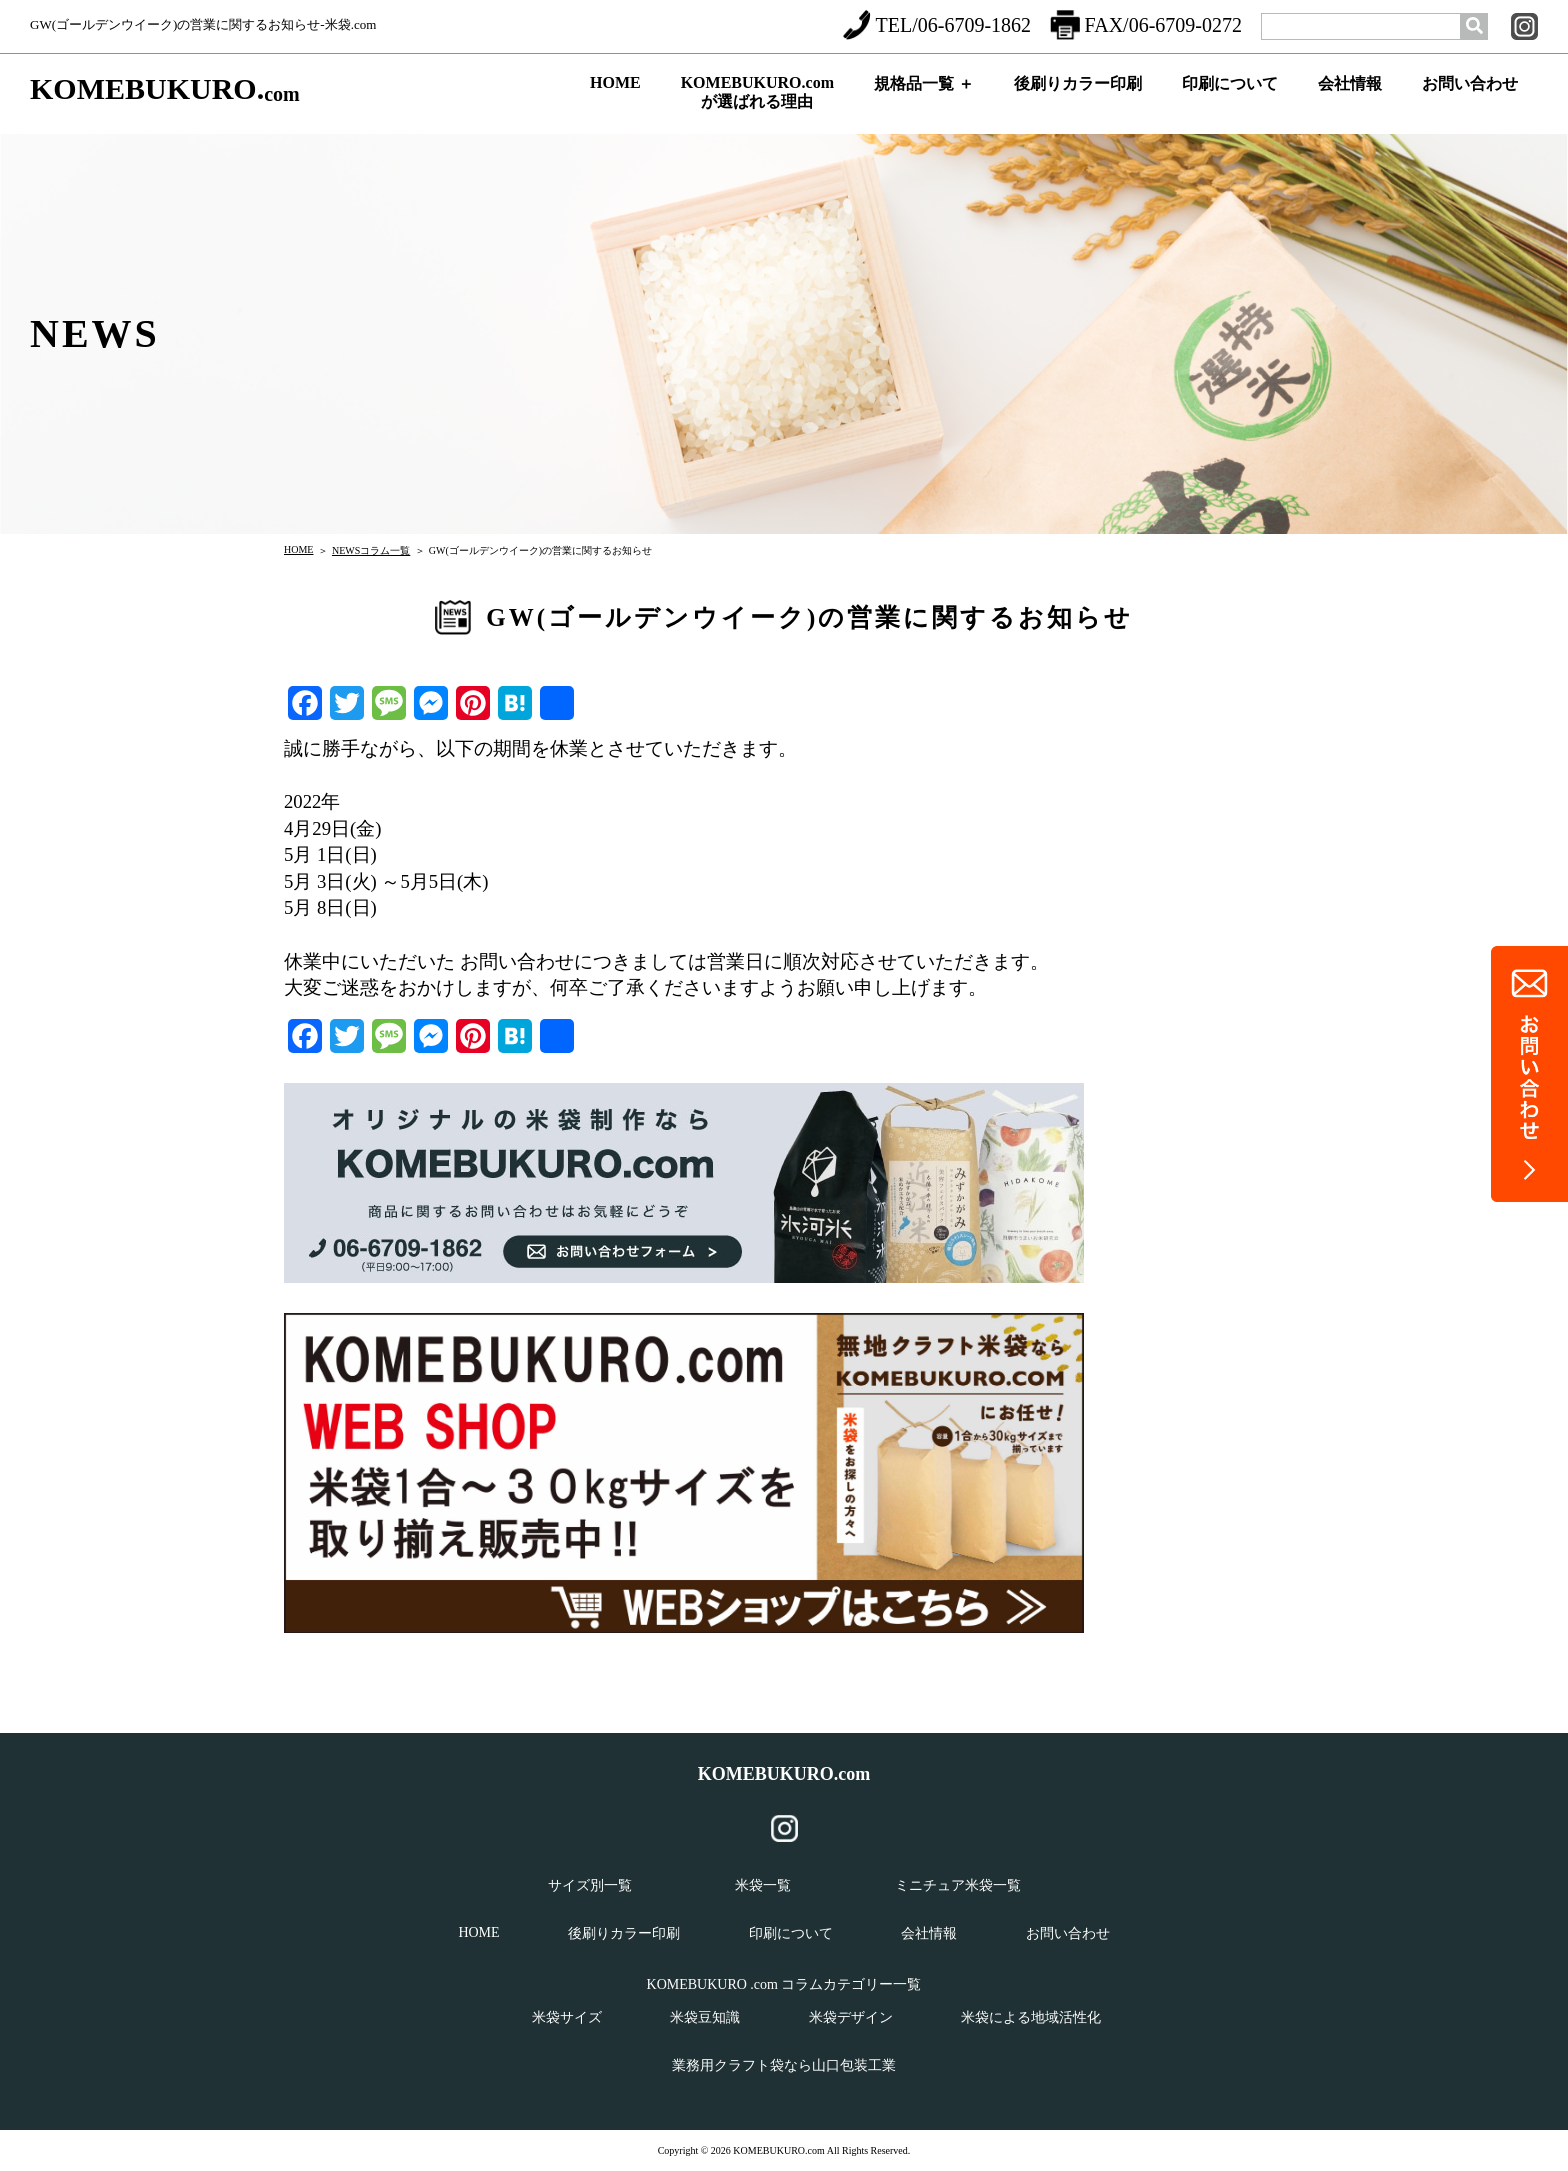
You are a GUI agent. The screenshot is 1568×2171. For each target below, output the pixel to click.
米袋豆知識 (705, 2017)
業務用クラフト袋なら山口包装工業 (784, 2065)
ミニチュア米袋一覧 (958, 1885)
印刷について (1230, 100)
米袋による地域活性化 (1031, 2017)
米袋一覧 (763, 1885)
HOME (615, 98)
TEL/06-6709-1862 (937, 25)
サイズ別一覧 (590, 1885)
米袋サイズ (567, 2017)
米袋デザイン (851, 2017)
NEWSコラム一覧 (371, 550)
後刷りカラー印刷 (1078, 100)
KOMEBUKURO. (165, 89)
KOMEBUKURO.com (784, 1774)
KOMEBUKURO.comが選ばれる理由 (757, 97)
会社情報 (1350, 100)
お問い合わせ (1470, 100)
